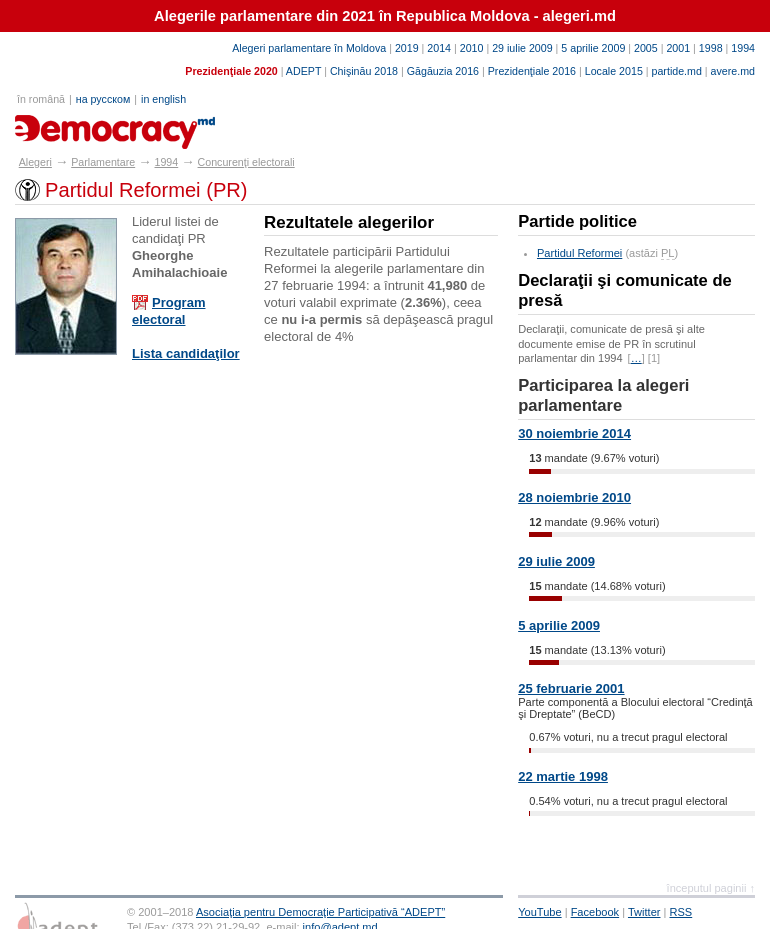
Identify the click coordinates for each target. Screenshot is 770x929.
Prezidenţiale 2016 (532, 71)
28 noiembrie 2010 (574, 497)
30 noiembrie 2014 (574, 433)
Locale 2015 (614, 71)
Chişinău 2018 (364, 71)
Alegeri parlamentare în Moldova (309, 48)
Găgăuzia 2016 (443, 71)
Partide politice (577, 221)
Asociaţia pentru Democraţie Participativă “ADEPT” (320, 912)
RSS (681, 912)
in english (163, 99)
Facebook (595, 912)
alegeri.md (60, 125)
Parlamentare (103, 162)
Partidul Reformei (579, 253)
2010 (472, 48)
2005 (646, 48)
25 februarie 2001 (571, 688)
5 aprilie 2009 (593, 48)
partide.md (677, 71)
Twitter (644, 912)
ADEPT (303, 71)
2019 (407, 48)
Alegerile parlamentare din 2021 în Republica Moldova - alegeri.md (385, 16)
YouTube (539, 912)
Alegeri (35, 162)
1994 (743, 48)
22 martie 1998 (563, 776)
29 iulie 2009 (522, 48)
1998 (711, 48)
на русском (103, 99)
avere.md (733, 71)
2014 (439, 48)
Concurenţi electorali (246, 162)
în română (41, 99)
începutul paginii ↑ (711, 888)
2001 (678, 48)
